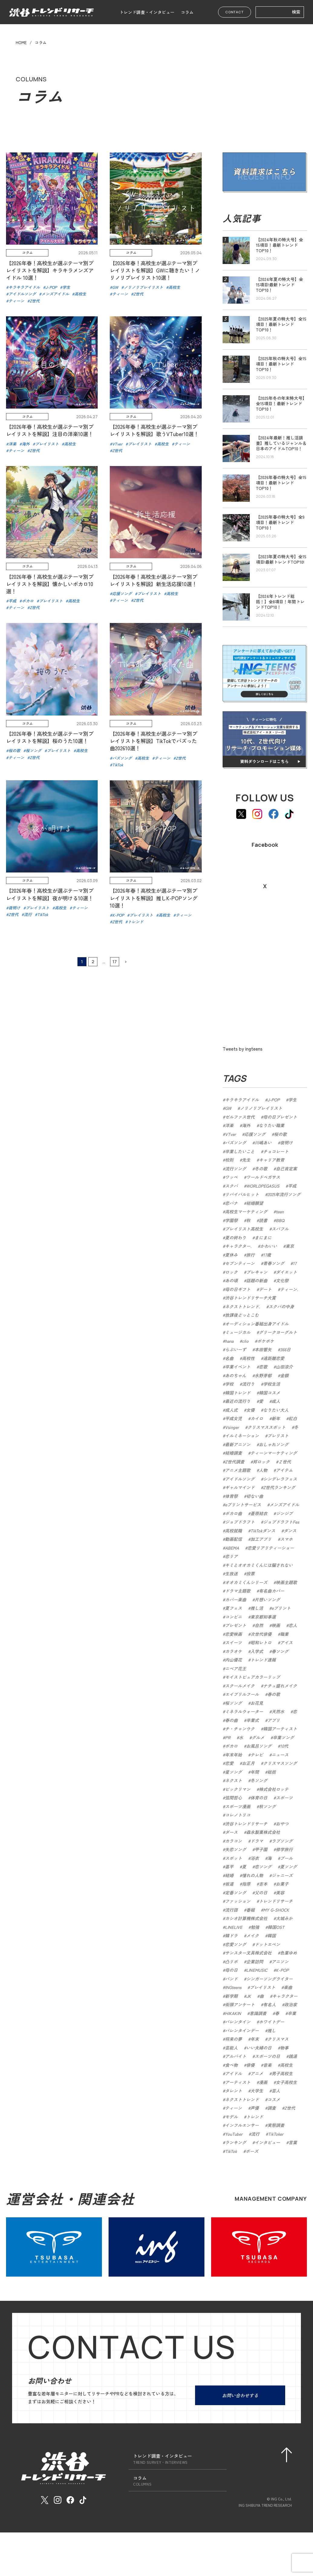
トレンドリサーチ (276, 1901)
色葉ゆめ (288, 1953)
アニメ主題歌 (237, 1470)
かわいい (268, 1246)
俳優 (250, 2065)
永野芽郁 (263, 1375)
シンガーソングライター (269, 1979)
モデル (231, 2117)
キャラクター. (238, 1246)
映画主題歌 (286, 1582)
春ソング (280, 1651)
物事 (284, 2048)
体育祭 (231, 1496)
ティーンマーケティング (273, 1453)
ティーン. (289, 1289)
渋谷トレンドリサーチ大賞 (250, 1298)
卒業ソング (283, 1737)
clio (245, 1341)
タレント (233, 2091)
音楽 (267, 2065)
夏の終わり (235, 1237)
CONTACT (234, 12)
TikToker (275, 2134)
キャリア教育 (271, 1160)
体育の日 (258, 1798)
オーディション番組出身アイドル (257, 1324)
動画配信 (233, 1539)
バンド (231, 1979)
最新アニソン (237, 1444)
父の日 (261, 1893)
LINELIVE (233, 1927)
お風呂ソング (259, 1746)
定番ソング (235, 1893)
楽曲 (288, 1987)
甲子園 (261, 1849)
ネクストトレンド (242, 2099)
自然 (259, 1625)
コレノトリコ (237, 1815)
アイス (286, 1642)
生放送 (231, 1573)
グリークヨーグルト (278, 1332)
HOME (21, 42)
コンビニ (233, 1617)
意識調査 (257, 2013)
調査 (271, 2108)
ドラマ (256, 1841)
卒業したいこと (240, 1151)
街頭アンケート (240, 2004)
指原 (246, 1884)
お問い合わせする (240, 2395)
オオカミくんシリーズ (246, 1582)
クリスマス (278, 2039)
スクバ (231, 1186)
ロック (231, 1272)
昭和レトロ (261, 1642)
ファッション (237, 1901)
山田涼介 (284, 1367)
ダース (231, 1832)
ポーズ (252, 2151)
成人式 (231, 1410)
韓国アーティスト (280, 1729)
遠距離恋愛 (273, 1358)
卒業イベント (237, 1367)
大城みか (284, 1918)
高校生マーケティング (246, 1211)
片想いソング (267, 1599)
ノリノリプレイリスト (261, 1108)
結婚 (229, 1875)
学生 (292, 1100)
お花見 (256, 1703)
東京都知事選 (263, 1617)
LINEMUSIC (256, 1970)
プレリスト (278, 1436)
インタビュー (267, 2142)
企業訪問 (254, 1961)
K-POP (282, 1970)
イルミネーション (242, 1436)
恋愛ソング (235, 1944)
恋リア (231, 1556)
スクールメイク (240, 1686)
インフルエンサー (242, 2125)
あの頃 (231, 1280)
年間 (254, 1772)
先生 (246, 1160)
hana (229, 1341)
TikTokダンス (262, 1531)
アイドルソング (240, 1479)
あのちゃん (235, 1375)
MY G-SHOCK (276, 1910)
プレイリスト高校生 (244, 1229)
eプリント (281, 1608)
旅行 (250, 1255)
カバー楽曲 (235, 1599)
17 (114, 983)
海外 (246, 1125)
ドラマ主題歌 (237, 1591)
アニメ (256, 2073)
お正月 (248, 1763)
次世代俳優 (261, 1634)
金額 (284, 1375)
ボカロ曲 (233, 1513)
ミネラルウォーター (244, 1711)
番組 (250, 1910)
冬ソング (258, 1780)
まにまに (263, 1237)
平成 (292, 1186)
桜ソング (233, 1703)
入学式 (256, 1651)
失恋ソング (235, 1849)
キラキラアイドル (242, 1100)
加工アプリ (261, 1539)
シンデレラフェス (280, 1479)
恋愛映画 (233, 1634)
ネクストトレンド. (242, 1306)
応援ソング (255, 1134)
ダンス (290, 1531)
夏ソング (288, 1867)
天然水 (278, 1711)
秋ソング (267, 1806)
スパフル (280, 1229)
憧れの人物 (252, 1875)
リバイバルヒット (242, 1194)
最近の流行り (237, 1401)
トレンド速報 (263, 1660)
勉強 (255, 1927)
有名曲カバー (271, 1591)
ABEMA (232, 1548)
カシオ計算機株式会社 (246, 1918)
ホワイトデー (271, 2022)
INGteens (233, 1987)
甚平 (229, 1867)
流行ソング (235, 1169)
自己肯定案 (286, 1169)
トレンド (254, 2117)
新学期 (231, 1996)
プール (286, 1858)
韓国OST (276, 1927)
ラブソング (282, 1841)
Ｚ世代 (284, 1462)
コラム (187, 12)
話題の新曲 (256, 1280)
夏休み (231, 1255)
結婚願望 (254, 1203)
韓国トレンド (237, 1393)
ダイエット (286, 1272)
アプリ (273, 1720)
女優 (250, 1410)
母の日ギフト (237, 1289)
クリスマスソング (280, 1763)
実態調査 (275, 2125)
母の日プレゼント (280, 1117)
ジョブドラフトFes (281, 1522)
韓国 (271, 1935)
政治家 (290, 2004)
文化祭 (282, 1280)
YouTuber (234, 2134)
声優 (254, 2108)
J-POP (273, 1100)
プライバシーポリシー (268, 2488)
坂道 (229, 1884)
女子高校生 (286, 2082)
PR (227, 1737)
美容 (280, 1893)
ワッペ (231, 1177)
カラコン (233, 1841)
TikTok (231, 2151)
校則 (229, 1160)
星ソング (233, 1772)
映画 (276, 1625)
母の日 (231, 1970)
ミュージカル (237, 1332)
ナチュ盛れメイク (280, 1686)
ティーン (233, 2108)
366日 (285, 1349)
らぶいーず (235, 1349)
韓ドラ (231, 1935)
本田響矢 (263, 1349)
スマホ (286, 1539)
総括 (271, 1772)
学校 (229, 1384)
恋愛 (229, 1763)
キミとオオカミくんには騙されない (259, 1565)
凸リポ (231, 1961)
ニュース (280, 1755)
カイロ (256, 1418)
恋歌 (263, 1367)
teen (280, 1211)
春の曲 (231, 1720)
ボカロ (231, 1746)
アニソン (280, 1961)
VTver (230, 1134)
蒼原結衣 (258, 1513)
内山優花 (233, 1660)
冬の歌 (261, 1169)
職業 (284, 1634)
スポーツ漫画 (237, 1806)
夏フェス (233, 1608)
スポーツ (284, 1798)
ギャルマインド (240, 1487)
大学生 (256, 2091)
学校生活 (271, 1384)
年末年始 (233, 1755)
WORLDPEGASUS (262, 1186)
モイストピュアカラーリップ (252, 1677)
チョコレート (276, 1151)
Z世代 (289, 2108)
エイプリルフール (242, 1694)
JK (248, 1996)
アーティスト (237, 2082)
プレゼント (235, 1625)
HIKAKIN (233, 2013)
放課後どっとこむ (242, 1315)
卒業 (292, 2013)
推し (271, 2030)
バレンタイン (237, 2022)
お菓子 (282, 1884)
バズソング (235, 1143)
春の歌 (273, 1694)
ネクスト (233, 1780)
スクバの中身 (281, 1306)
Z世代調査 (234, 1462)
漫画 (263, 2082)
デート (265, 1289)
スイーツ (233, 1642)
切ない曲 (254, 1496)
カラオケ (233, 1651)
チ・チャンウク (240, 1729)
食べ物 (231, 2065)
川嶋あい (263, 1143)
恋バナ (231, 1203)
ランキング (235, 2142)
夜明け (286, 1143)
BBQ (280, 1220)
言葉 (293, 2142)
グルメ (258, 1737)
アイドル (233, 2073)
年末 (254, 2039)
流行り (248, 1384)
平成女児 (233, 1418)
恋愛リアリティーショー (270, 1548)
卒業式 (252, 1720)
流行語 (231, 1910)
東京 (289, 1246)
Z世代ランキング (279, 1487)
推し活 (256, 1608)
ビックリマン (237, 1789)
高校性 (248, 1358)
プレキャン (256, 1272)
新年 (276, 1418)
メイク (252, 1935)
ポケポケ (265, 1341)
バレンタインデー (242, 2030)
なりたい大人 (276, 1410)
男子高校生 (282, 2073)
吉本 (263, 1884)
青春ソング (273, 1263)
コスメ (273, 2099)
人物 (263, 1470)
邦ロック (261, 1462)
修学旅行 (284, 1849)
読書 (263, 1220)
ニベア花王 (235, 1668)
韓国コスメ (269, 1393)
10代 (284, 1746)
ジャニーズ (282, 1875)
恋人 (293, 1625)
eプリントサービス (243, 1505)
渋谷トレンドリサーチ (246, 1824)
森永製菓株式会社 (263, 1832)
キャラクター (285, 1996)
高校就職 (233, 1531)
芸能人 (231, 2048)
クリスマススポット (266, 1427)
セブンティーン (240, 1263)
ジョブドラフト (240, 1522)
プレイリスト (262, 1987)
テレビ (256, 1755)
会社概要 (254, 2480)
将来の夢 (233, 2039)
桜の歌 (280, 1134)
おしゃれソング (274, 1444)
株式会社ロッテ (274, 1789)
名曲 (229, 1358)
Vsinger (232, 1427)
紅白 (293, 1418)
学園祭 (231, 1220)
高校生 (286, 2065)
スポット (233, 1858)
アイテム (284, 1470)
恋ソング (263, 1867)
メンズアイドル (284, 1505)
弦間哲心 (233, 1798)
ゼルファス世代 (240, 1117)
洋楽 (229, 1125)
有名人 (269, 2004)
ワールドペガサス (263, 1177)
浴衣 (254, 1858)
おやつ (282, 1824)
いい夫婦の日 (259, 2048)
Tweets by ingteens (242, 1048)
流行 (255, 2134)
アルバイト (235, 2056)
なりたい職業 (271, 1125)
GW (228, 1108)
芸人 (276, 2091)
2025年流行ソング (284, 1194)
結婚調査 (233, 1453)
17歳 (267, 1255)
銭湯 (293, 2056)
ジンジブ (284, 1513)
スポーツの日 (267, 2056)
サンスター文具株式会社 (248, 1953)
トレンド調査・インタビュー (146, 12)
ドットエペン (267, 1944)
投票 (250, 1573)
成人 (276, 1401)
